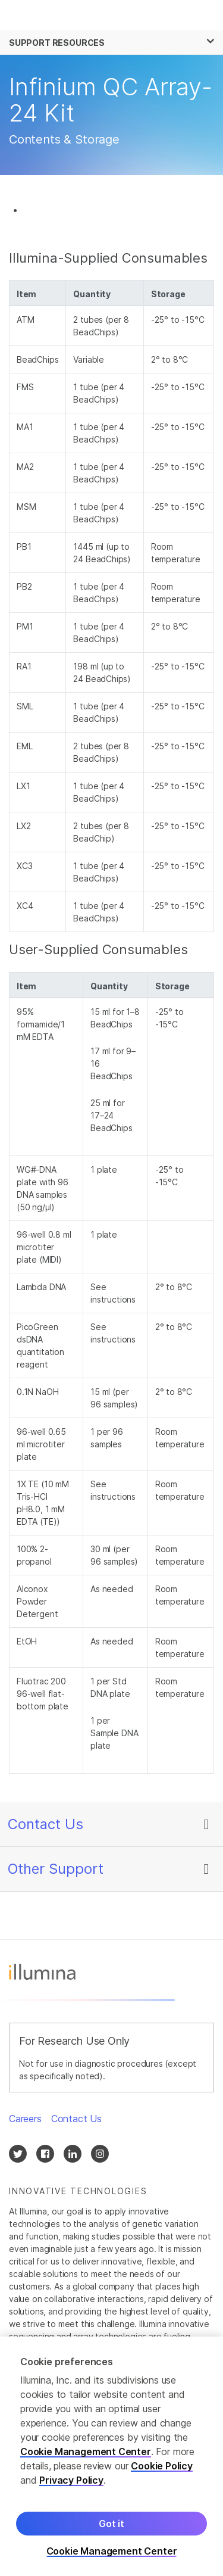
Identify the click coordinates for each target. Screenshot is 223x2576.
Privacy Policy (71, 2483)
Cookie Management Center (85, 2454)
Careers (25, 2119)
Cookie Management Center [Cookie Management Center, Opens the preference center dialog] (111, 2554)
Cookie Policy (162, 2469)
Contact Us (45, 1824)
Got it (111, 2527)
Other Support (55, 1868)
